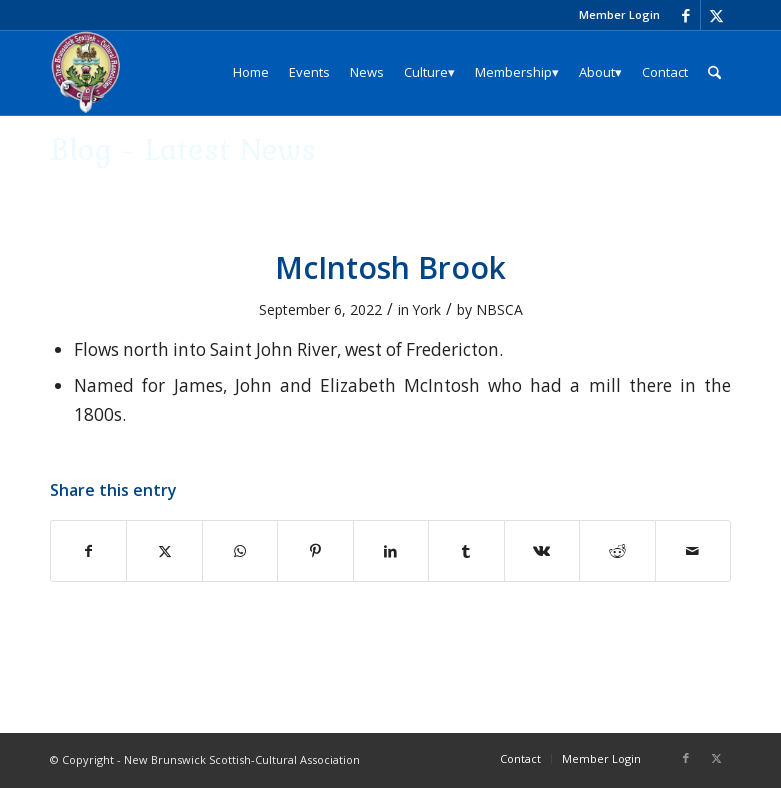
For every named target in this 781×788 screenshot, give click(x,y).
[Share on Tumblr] (466, 551)
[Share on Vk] (542, 551)
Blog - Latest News (183, 148)
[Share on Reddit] (617, 551)
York (427, 309)
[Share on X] (164, 551)
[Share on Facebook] (88, 551)
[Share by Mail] (693, 551)
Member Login (619, 14)
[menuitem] (614, 15)
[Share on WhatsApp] (240, 551)
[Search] (714, 72)
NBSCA (499, 309)
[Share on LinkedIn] (391, 551)
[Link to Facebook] (685, 15)
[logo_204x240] (86, 72)
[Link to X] (716, 15)
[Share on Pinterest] (315, 551)
